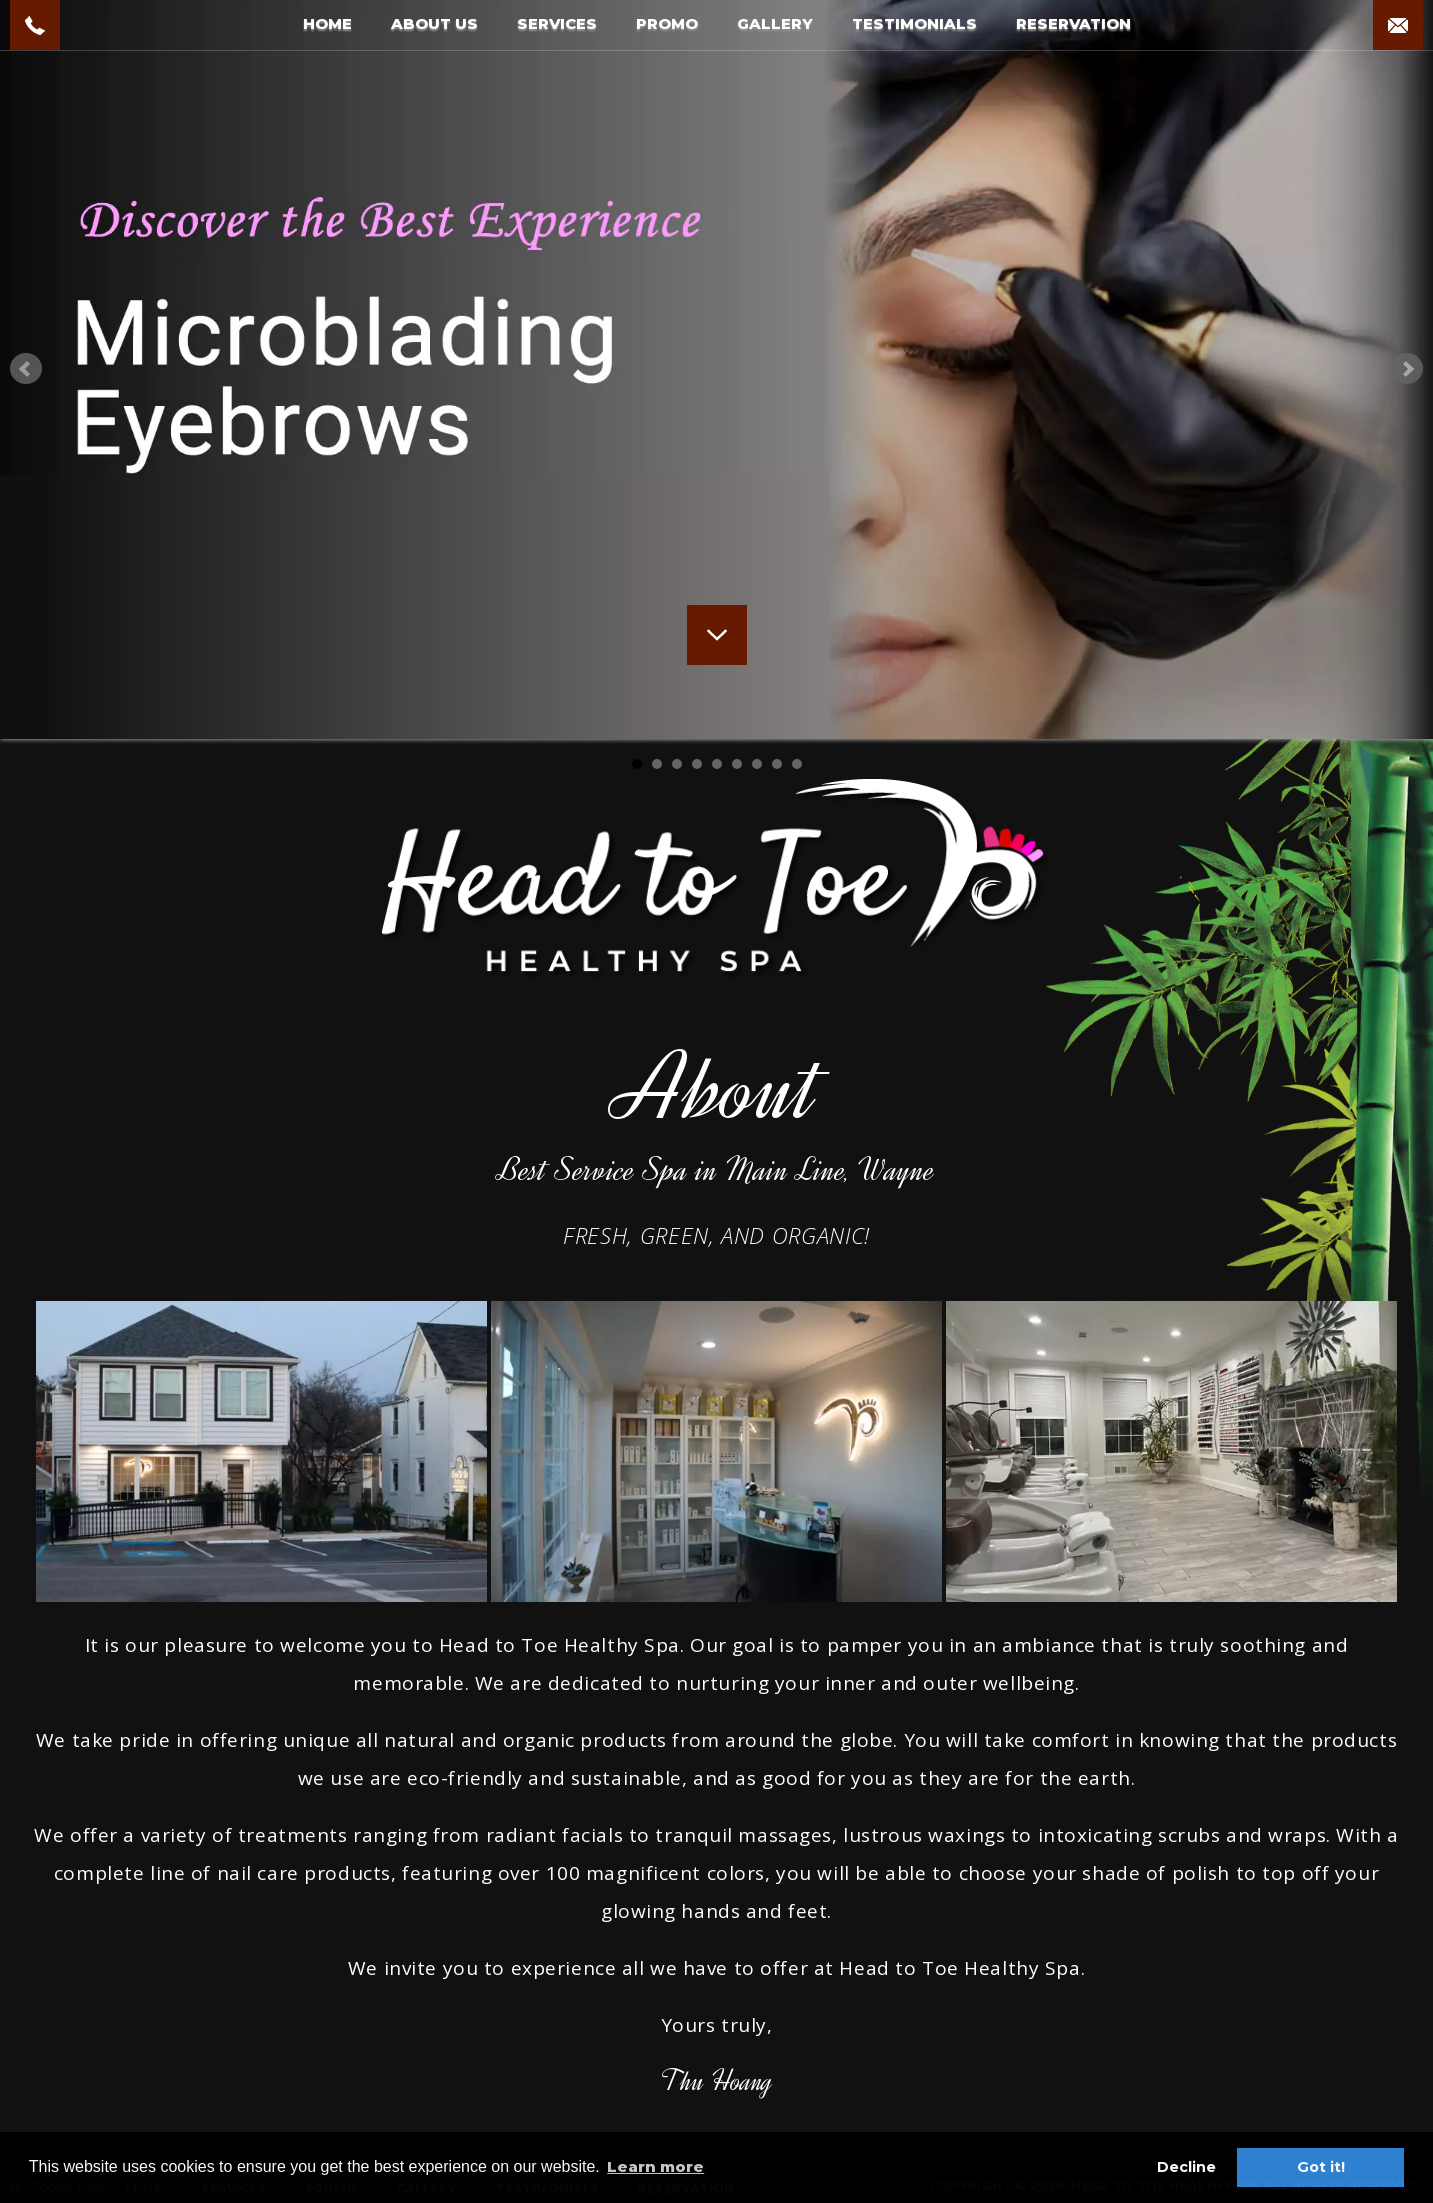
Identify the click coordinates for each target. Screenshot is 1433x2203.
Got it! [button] (1321, 2167)
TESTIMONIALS (914, 23)
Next (1407, 369)
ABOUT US (434, 23)
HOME (327, 23)
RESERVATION (1073, 23)
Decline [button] (1186, 2167)
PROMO (667, 23)
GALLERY (775, 23)
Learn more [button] (655, 2166)
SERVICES (557, 23)
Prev (26, 369)
